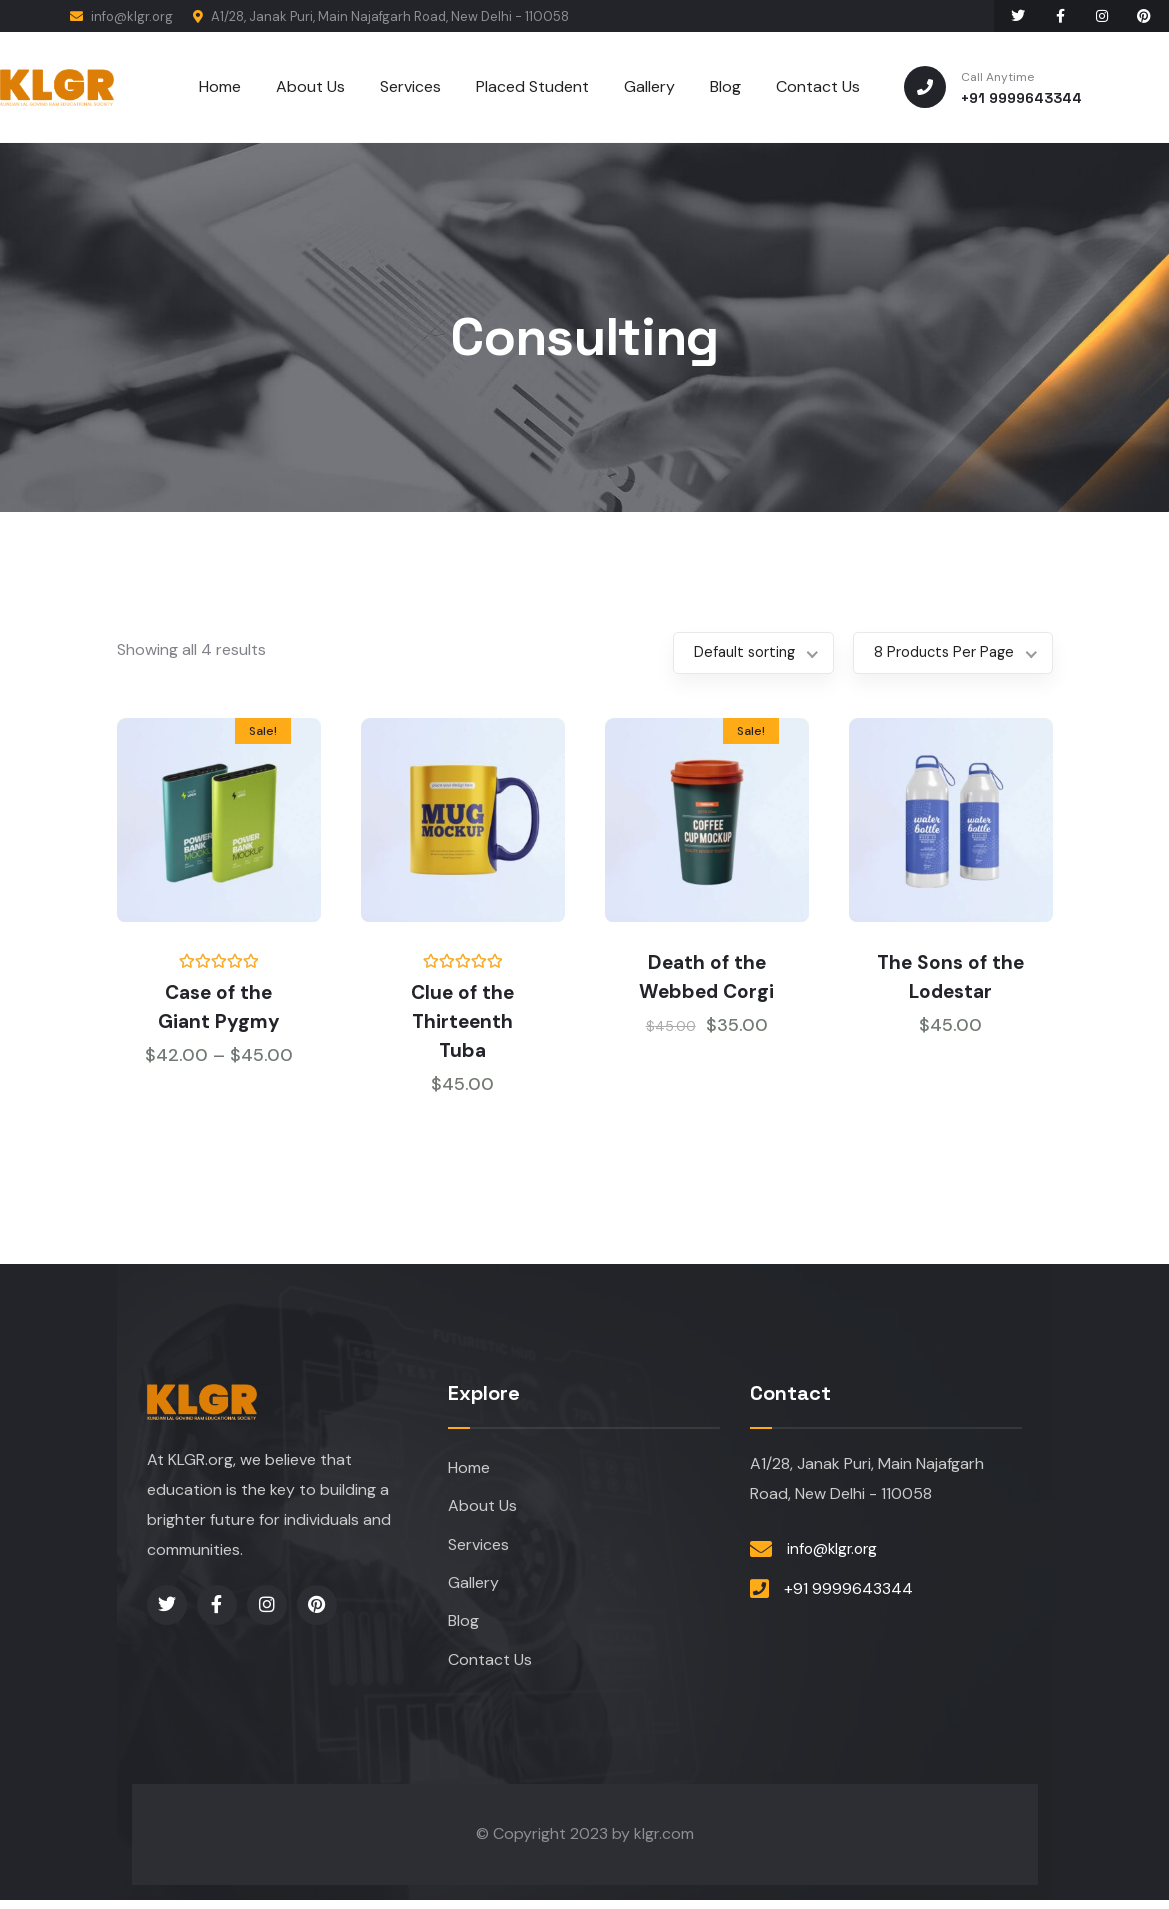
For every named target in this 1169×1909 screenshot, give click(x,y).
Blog (463, 1628)
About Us (482, 1508)
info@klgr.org (121, 16)
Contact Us (490, 1668)
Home (469, 1468)
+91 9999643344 (848, 1589)
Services (478, 1548)
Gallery (473, 1588)
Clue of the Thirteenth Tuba (463, 1020)
